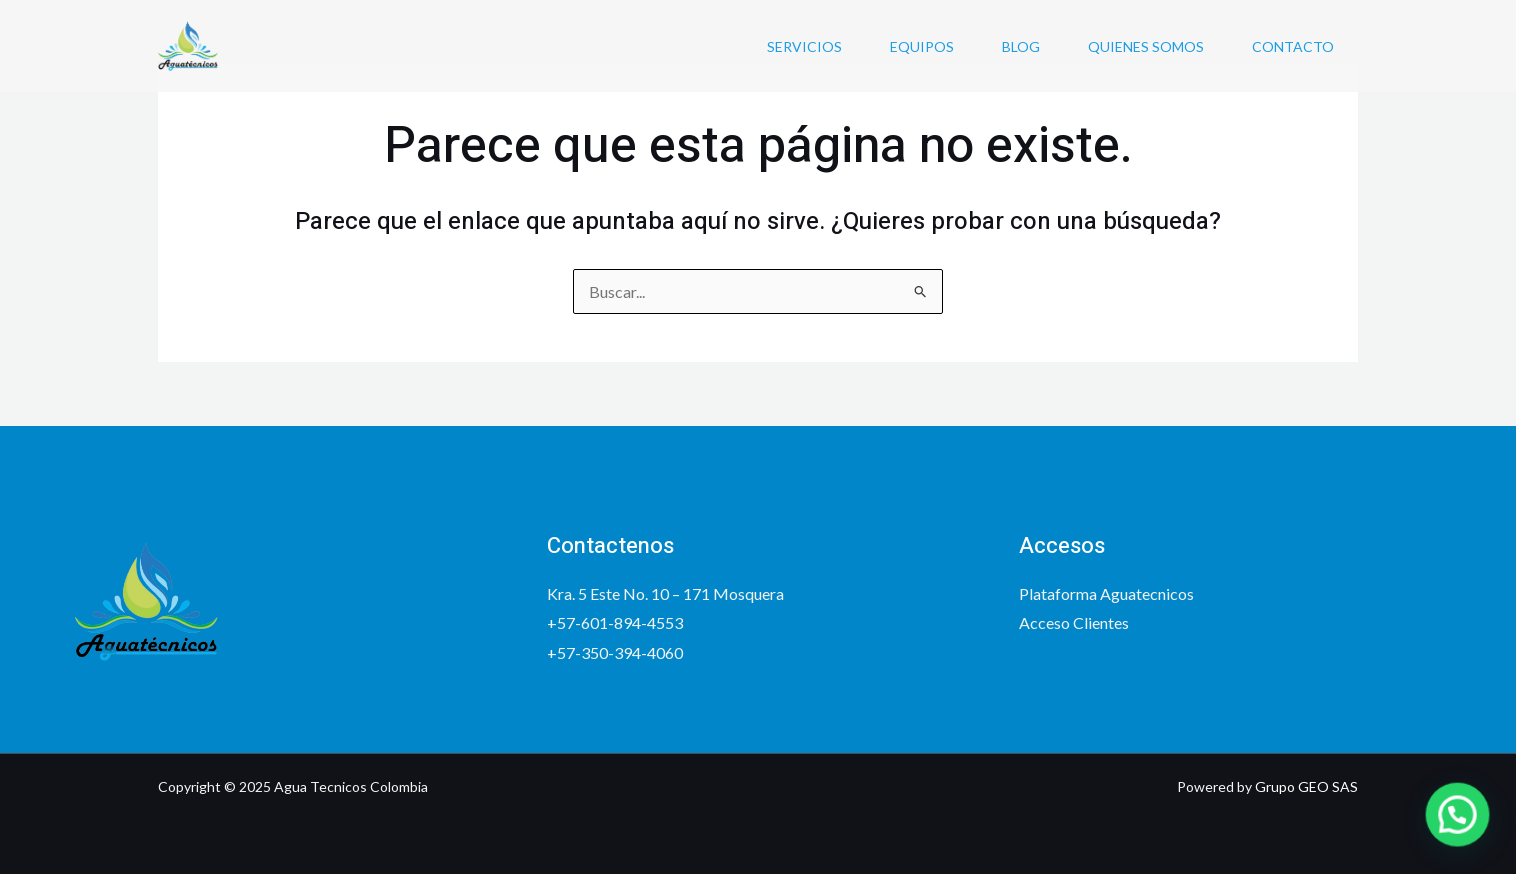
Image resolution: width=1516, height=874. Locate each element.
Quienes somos (1146, 46)
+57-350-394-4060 (615, 652)
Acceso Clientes (1074, 622)
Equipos (922, 46)
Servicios (804, 46)
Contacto (1293, 46)
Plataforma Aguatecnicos (1106, 593)
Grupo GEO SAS (1306, 786)
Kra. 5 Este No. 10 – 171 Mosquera (665, 593)
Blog (1021, 46)
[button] (1464, 833)
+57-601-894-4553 (615, 622)
